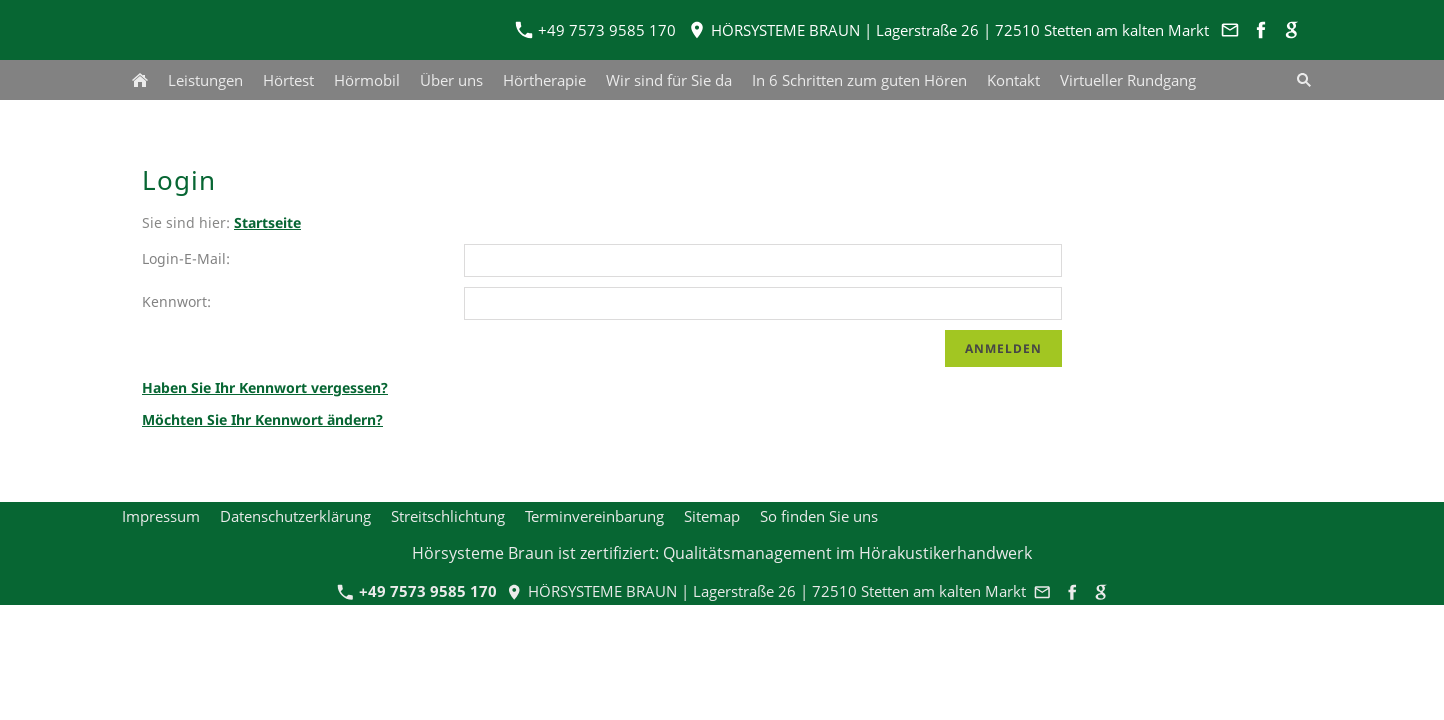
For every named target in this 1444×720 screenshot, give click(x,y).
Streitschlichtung (448, 516)
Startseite (267, 222)
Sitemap (712, 516)
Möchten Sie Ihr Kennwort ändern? (262, 419)
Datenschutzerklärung (295, 516)
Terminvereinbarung (594, 516)
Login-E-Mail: (186, 258)
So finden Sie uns (819, 516)
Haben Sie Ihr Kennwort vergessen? (265, 387)
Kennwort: (176, 301)
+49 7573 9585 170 (596, 30)
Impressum (161, 516)
